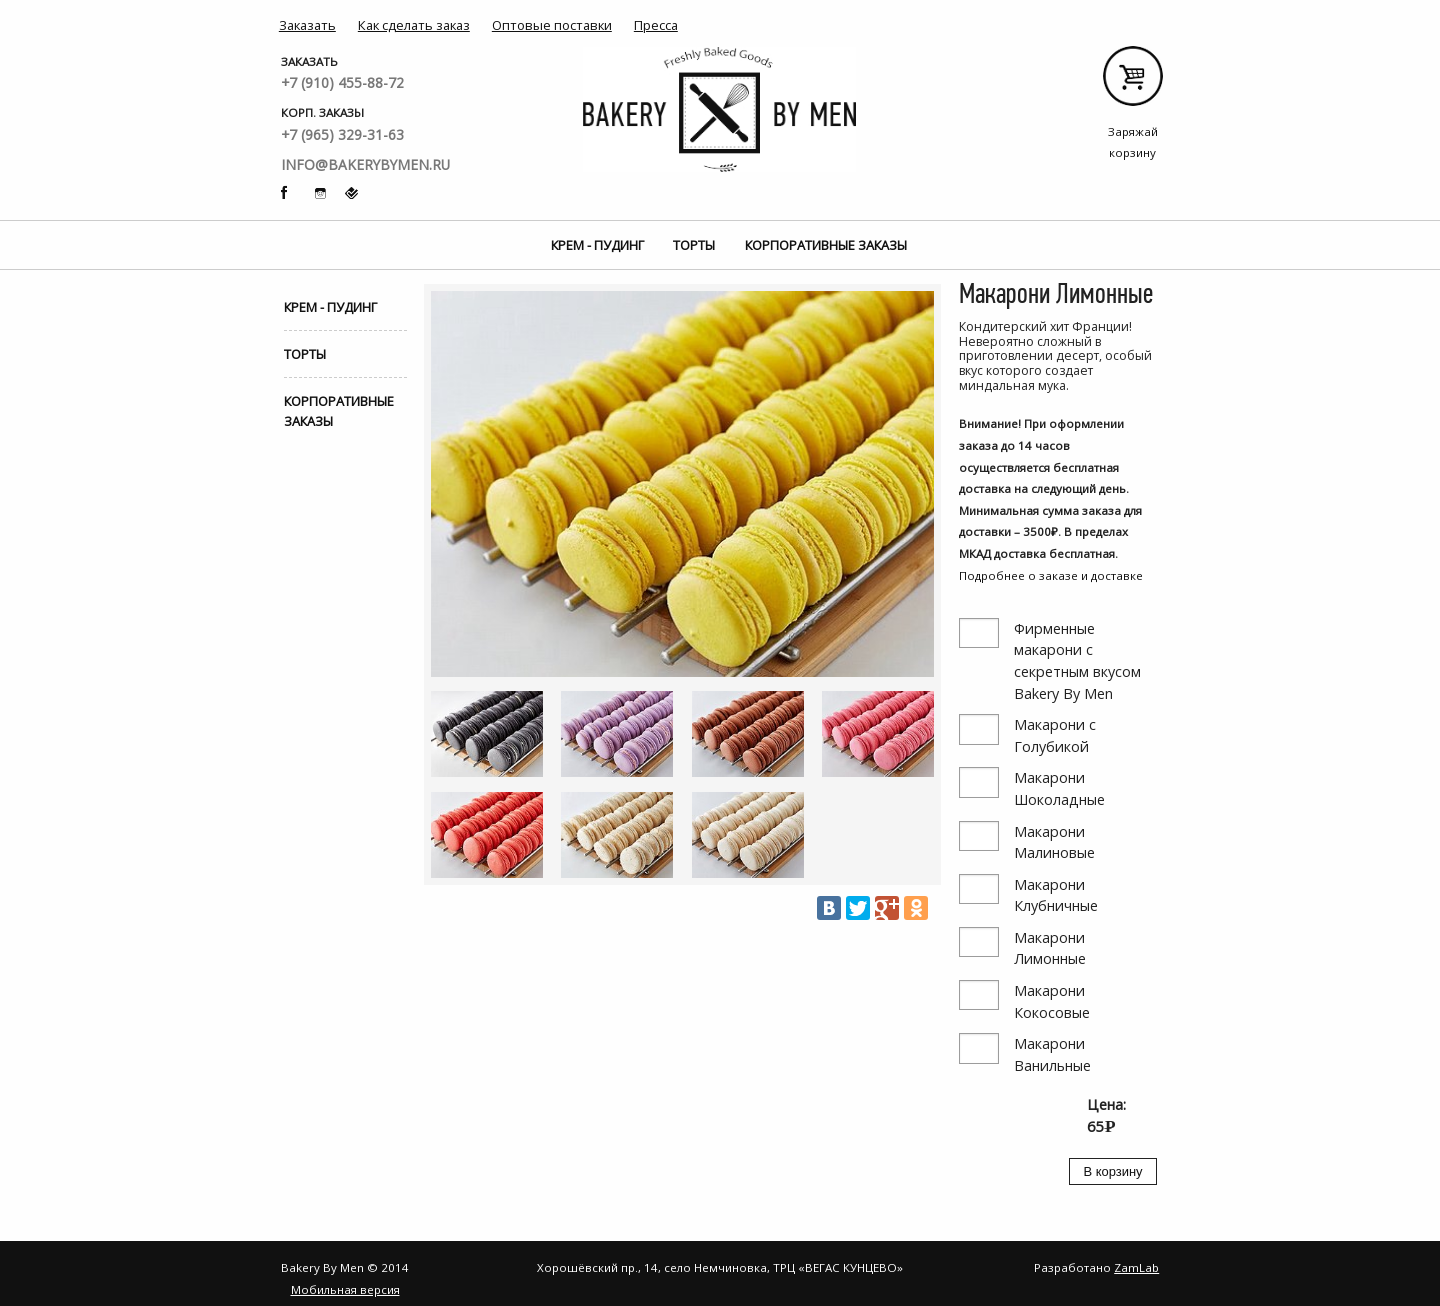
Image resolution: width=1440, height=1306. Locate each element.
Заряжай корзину (1132, 83)
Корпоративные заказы (826, 245)
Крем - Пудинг (597, 245)
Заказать (307, 25)
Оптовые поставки (552, 25)
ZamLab (1136, 1267)
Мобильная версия (345, 1289)
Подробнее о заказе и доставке (1051, 575)
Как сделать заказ (414, 25)
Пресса (656, 25)
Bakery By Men (719, 110)
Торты (694, 245)
